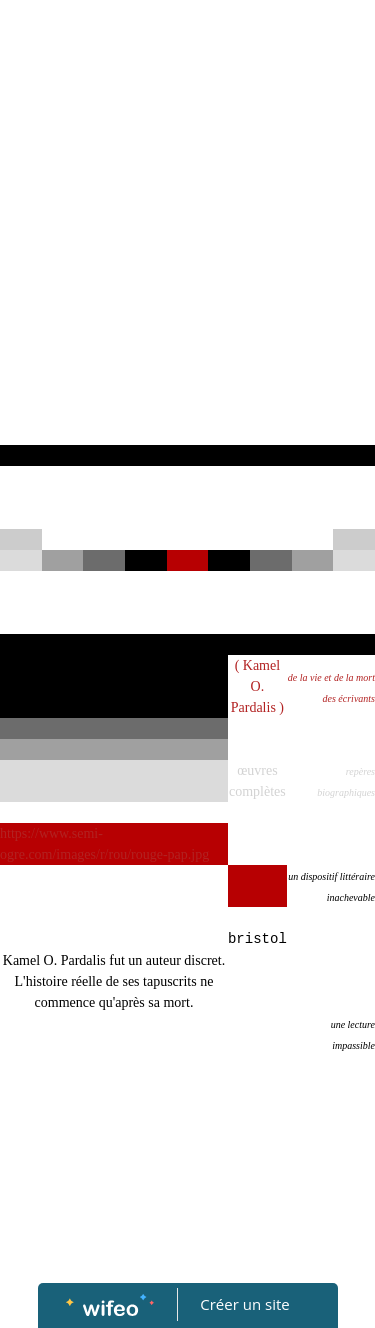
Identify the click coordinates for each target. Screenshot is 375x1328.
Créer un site (244, 1304)
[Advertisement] (187, 247)
